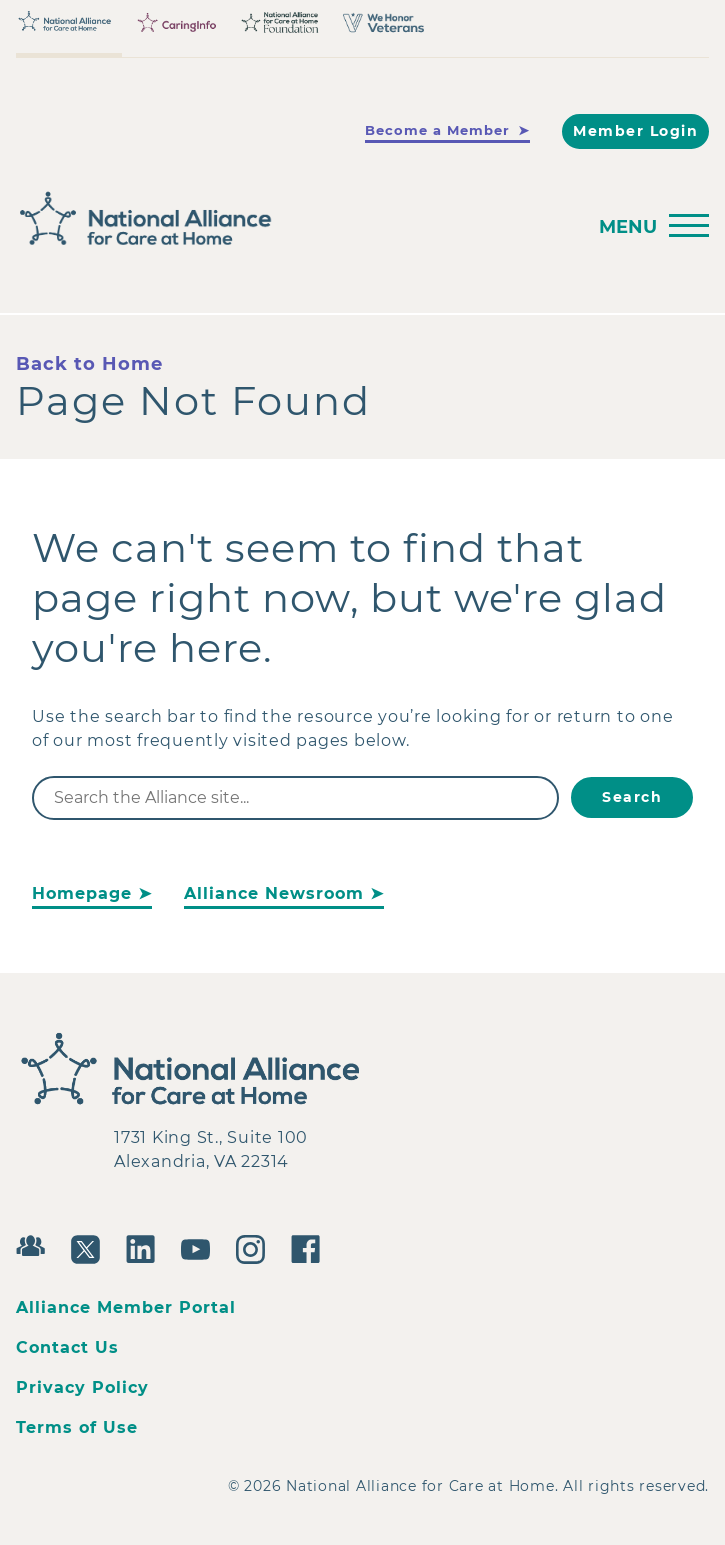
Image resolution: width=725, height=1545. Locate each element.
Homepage (82, 893)
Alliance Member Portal (126, 1307)
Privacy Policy (82, 1387)
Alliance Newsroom (274, 893)
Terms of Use (77, 1427)
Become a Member (437, 130)
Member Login (635, 131)
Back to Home (89, 364)
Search (632, 797)
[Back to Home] (294, 219)
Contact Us (67, 1347)
